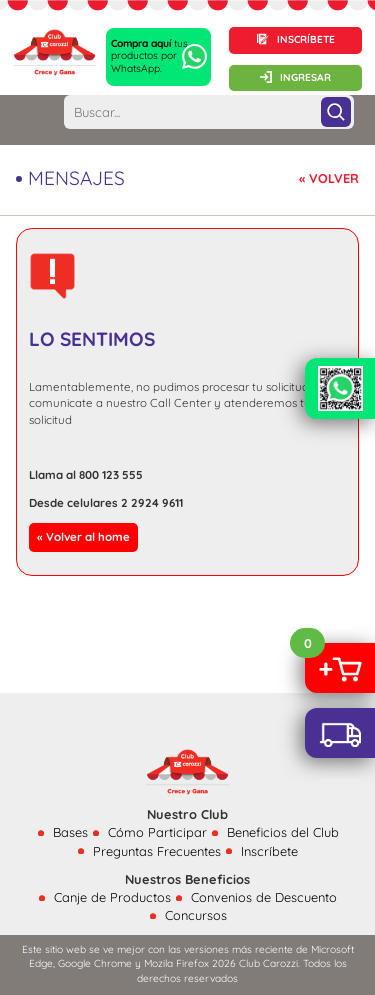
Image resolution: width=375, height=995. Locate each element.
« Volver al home (83, 536)
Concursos (196, 915)
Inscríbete (269, 851)
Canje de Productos (112, 897)
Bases (70, 832)
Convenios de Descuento (264, 897)
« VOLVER (329, 178)
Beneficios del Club (283, 832)
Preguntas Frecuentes (157, 851)
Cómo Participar (157, 832)
